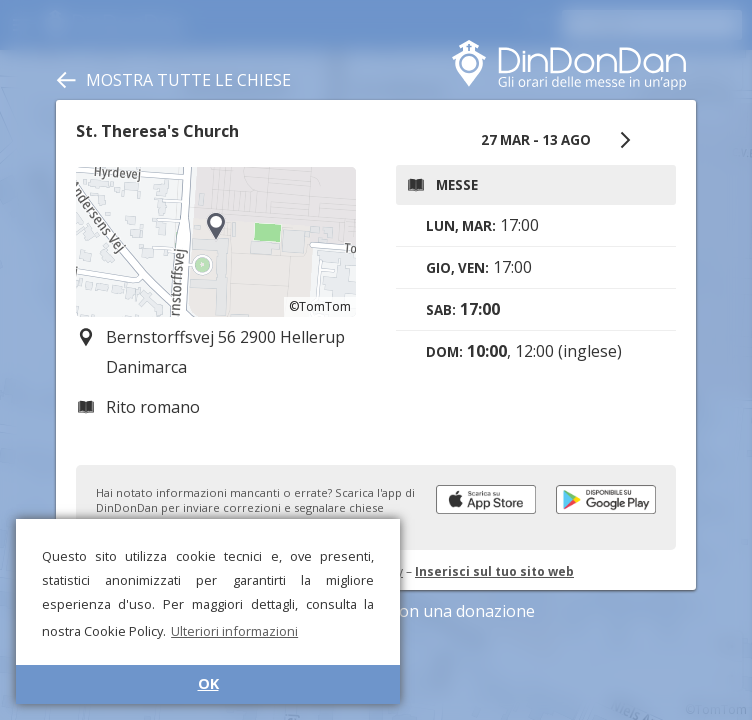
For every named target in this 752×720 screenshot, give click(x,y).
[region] (216, 242)
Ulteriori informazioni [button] (234, 631)
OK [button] (208, 683)
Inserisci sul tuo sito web (494, 571)
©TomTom (320, 306)
